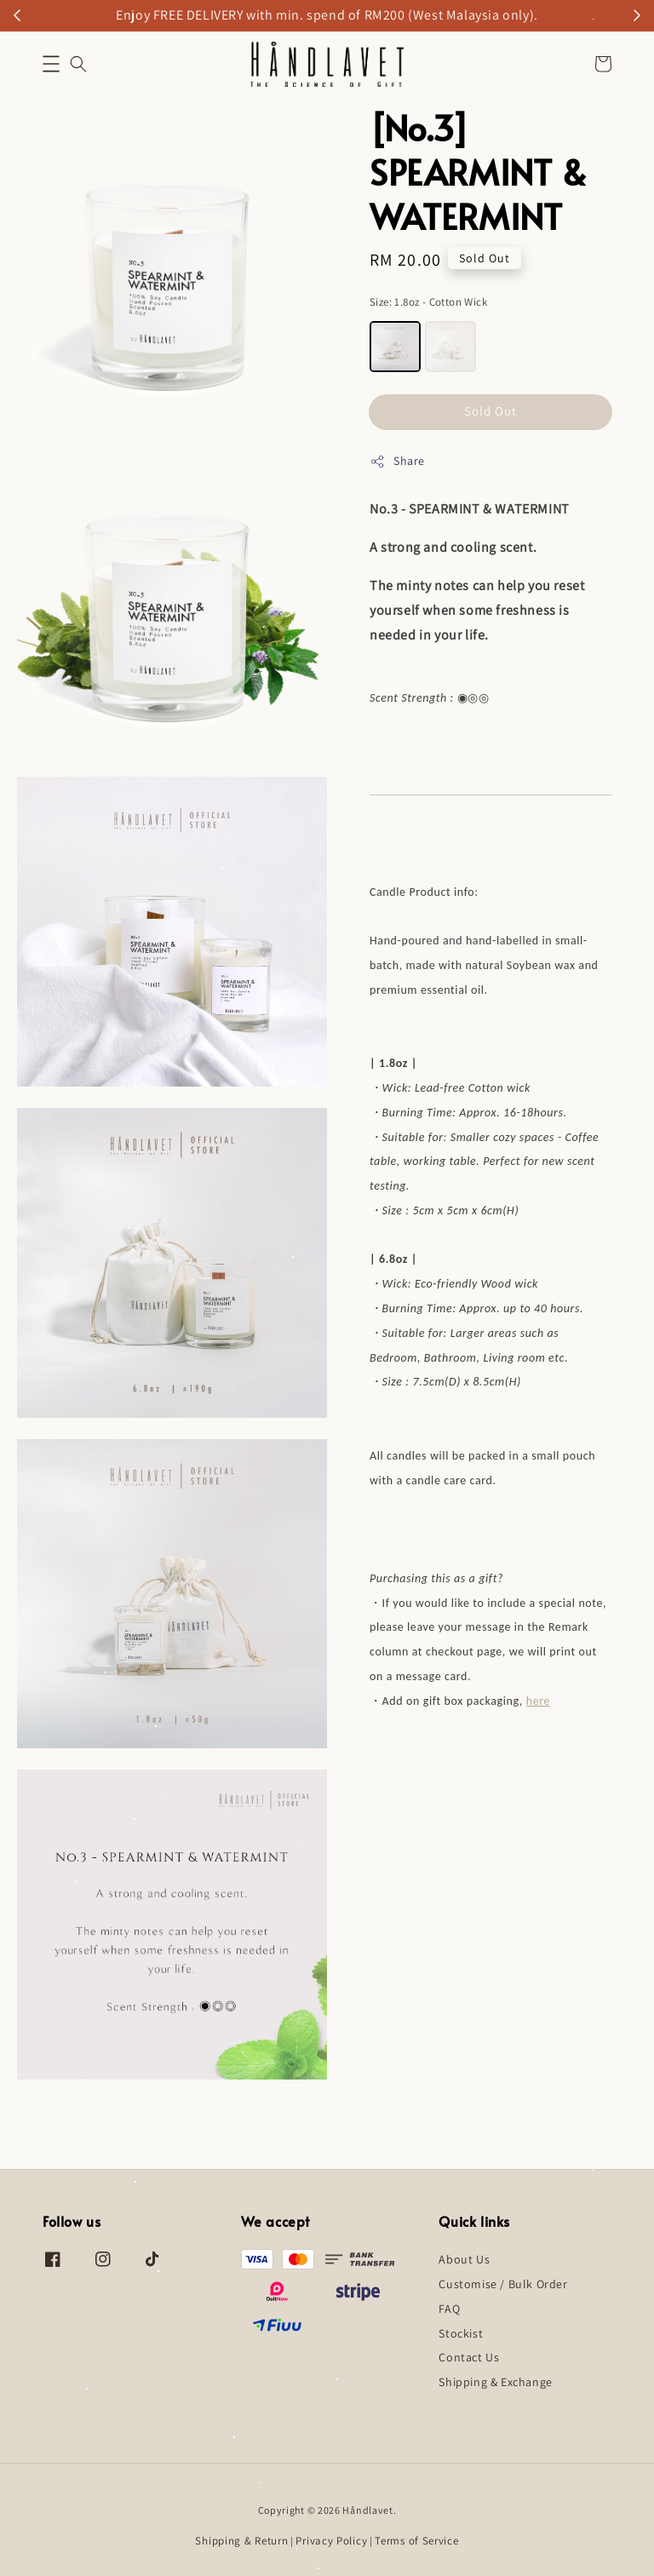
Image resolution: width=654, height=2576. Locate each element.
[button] (51, 64)
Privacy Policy (331, 2540)
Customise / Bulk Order (503, 2284)
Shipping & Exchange (495, 2382)
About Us (464, 2259)
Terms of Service (416, 2540)
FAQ (449, 2308)
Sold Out (490, 411)
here (538, 1701)
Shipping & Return (241, 2540)
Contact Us (469, 2357)
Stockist (461, 2333)
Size (428, 302)
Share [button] (397, 461)
